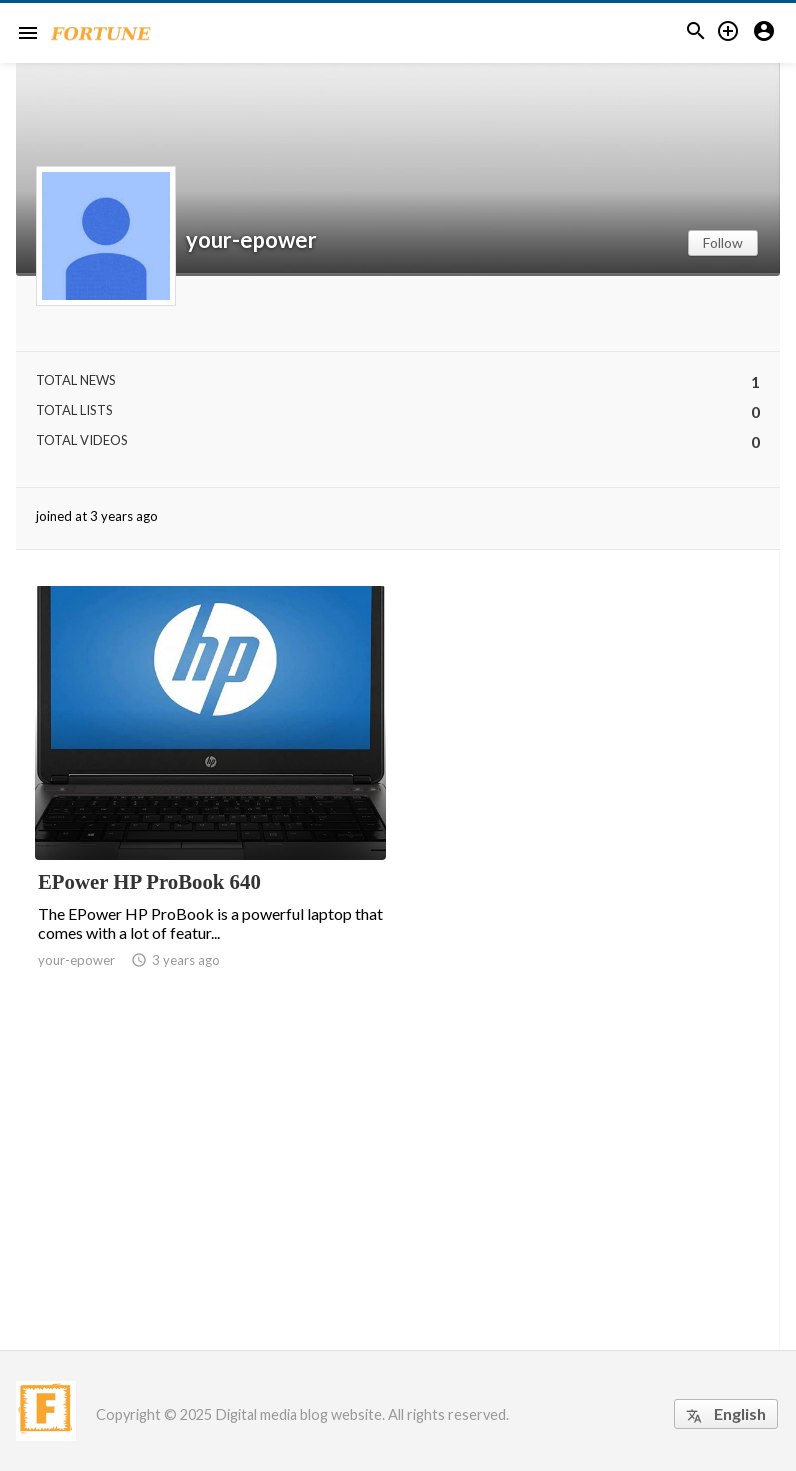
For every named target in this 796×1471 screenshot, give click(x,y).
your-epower (251, 240)
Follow (723, 242)
